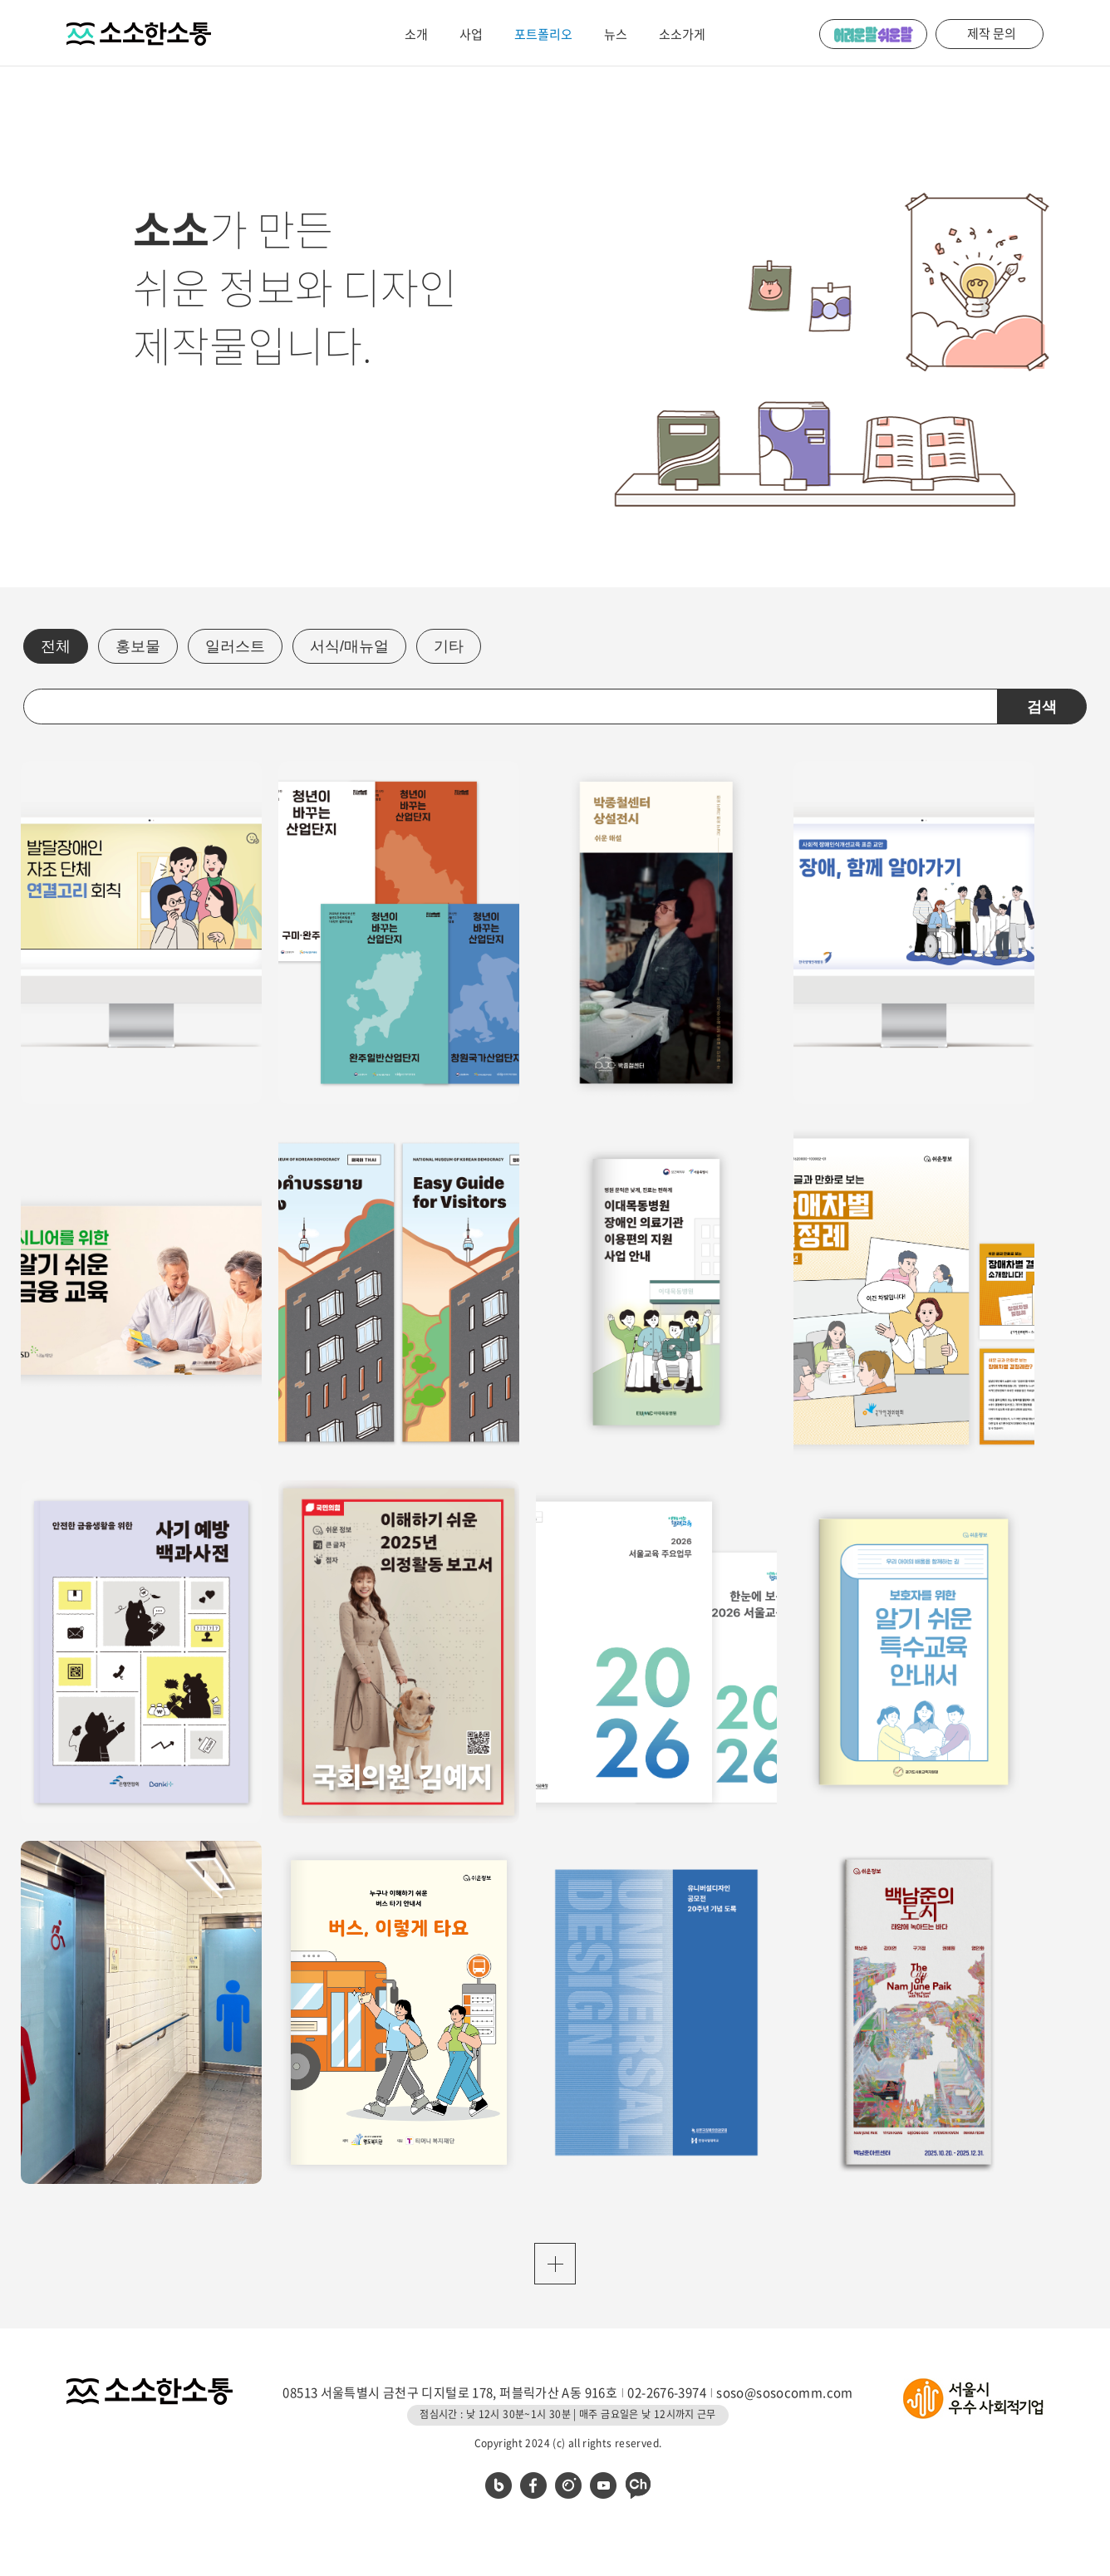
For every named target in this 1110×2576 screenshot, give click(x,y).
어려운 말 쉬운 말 (873, 34)
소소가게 (682, 34)
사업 (471, 34)
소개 (416, 34)
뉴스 (615, 34)
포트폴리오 (543, 34)
